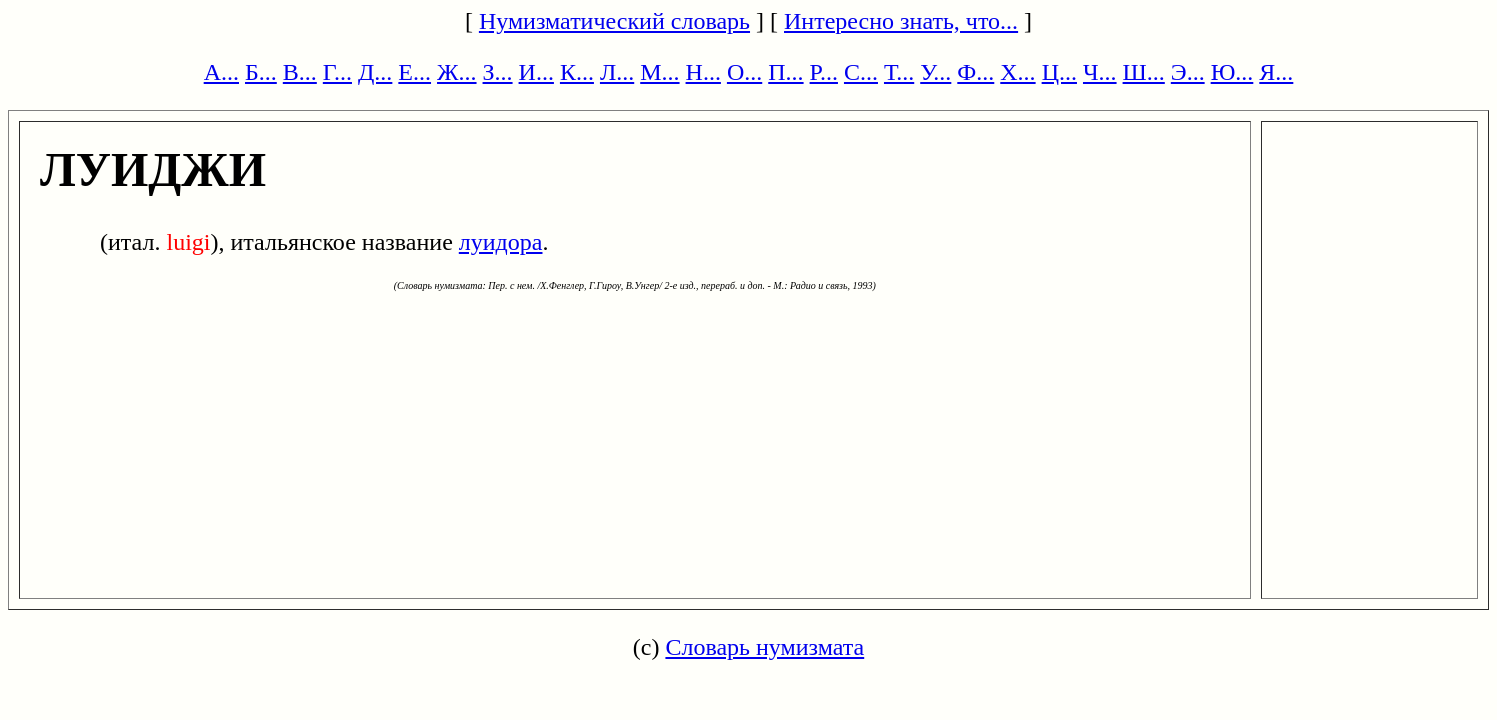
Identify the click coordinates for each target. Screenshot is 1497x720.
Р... (824, 72)
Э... (1188, 72)
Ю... (1232, 72)
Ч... (1100, 72)
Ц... (1059, 72)
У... (935, 72)
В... (300, 72)
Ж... (457, 72)
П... (785, 72)
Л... (617, 72)
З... (498, 72)
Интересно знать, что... (901, 21)
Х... (1017, 72)
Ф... (975, 72)
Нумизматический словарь (614, 21)
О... (744, 72)
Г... (337, 72)
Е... (414, 72)
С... (861, 72)
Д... (375, 72)
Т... (899, 72)
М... (659, 72)
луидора (501, 242)
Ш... (1144, 72)
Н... (703, 72)
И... (536, 72)
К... (577, 72)
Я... (1276, 72)
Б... (261, 72)
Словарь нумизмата (764, 647)
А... (221, 72)
